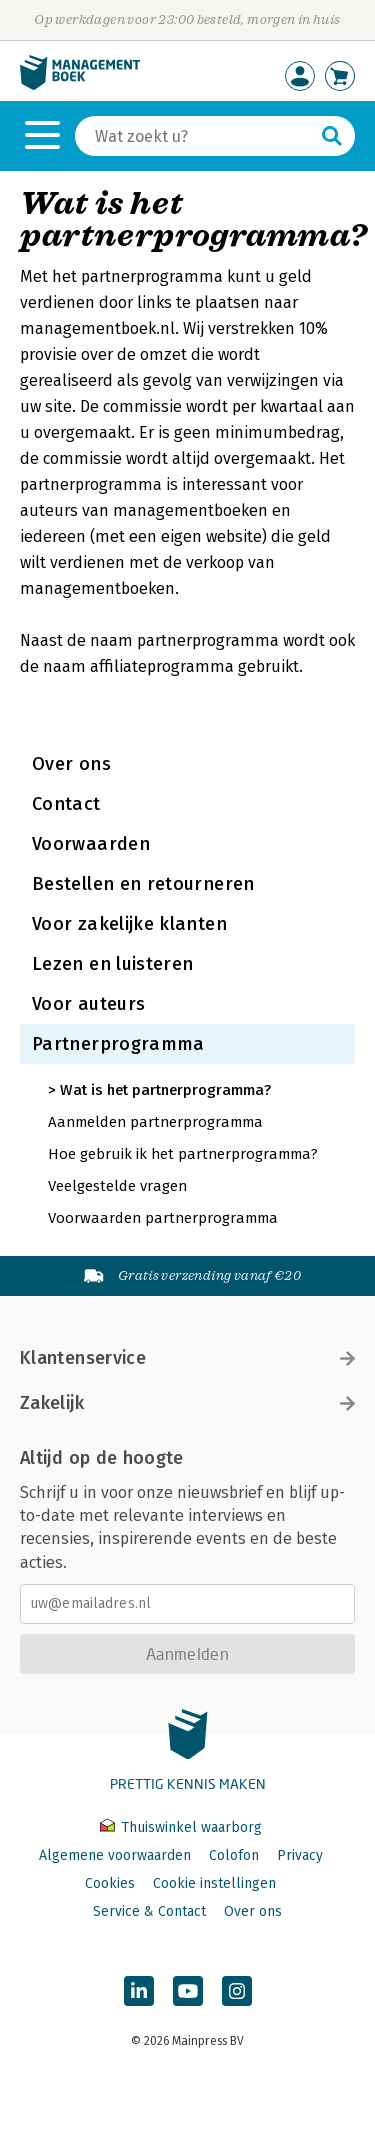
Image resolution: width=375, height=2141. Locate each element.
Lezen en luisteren (112, 964)
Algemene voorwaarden (115, 1855)
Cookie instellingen (214, 1883)
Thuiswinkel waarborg (181, 1827)
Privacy (300, 1855)
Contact (66, 804)
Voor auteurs (88, 1004)
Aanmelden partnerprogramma (155, 1122)
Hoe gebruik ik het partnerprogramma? (183, 1154)
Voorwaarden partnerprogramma (163, 1218)
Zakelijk (187, 1403)
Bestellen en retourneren (143, 884)
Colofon (234, 1855)
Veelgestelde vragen (117, 1186)
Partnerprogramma (118, 1044)
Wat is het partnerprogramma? (165, 1090)
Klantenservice (187, 1358)
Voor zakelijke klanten (129, 924)
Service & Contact (149, 1911)
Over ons (71, 764)
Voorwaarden (91, 844)
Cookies (110, 1883)
